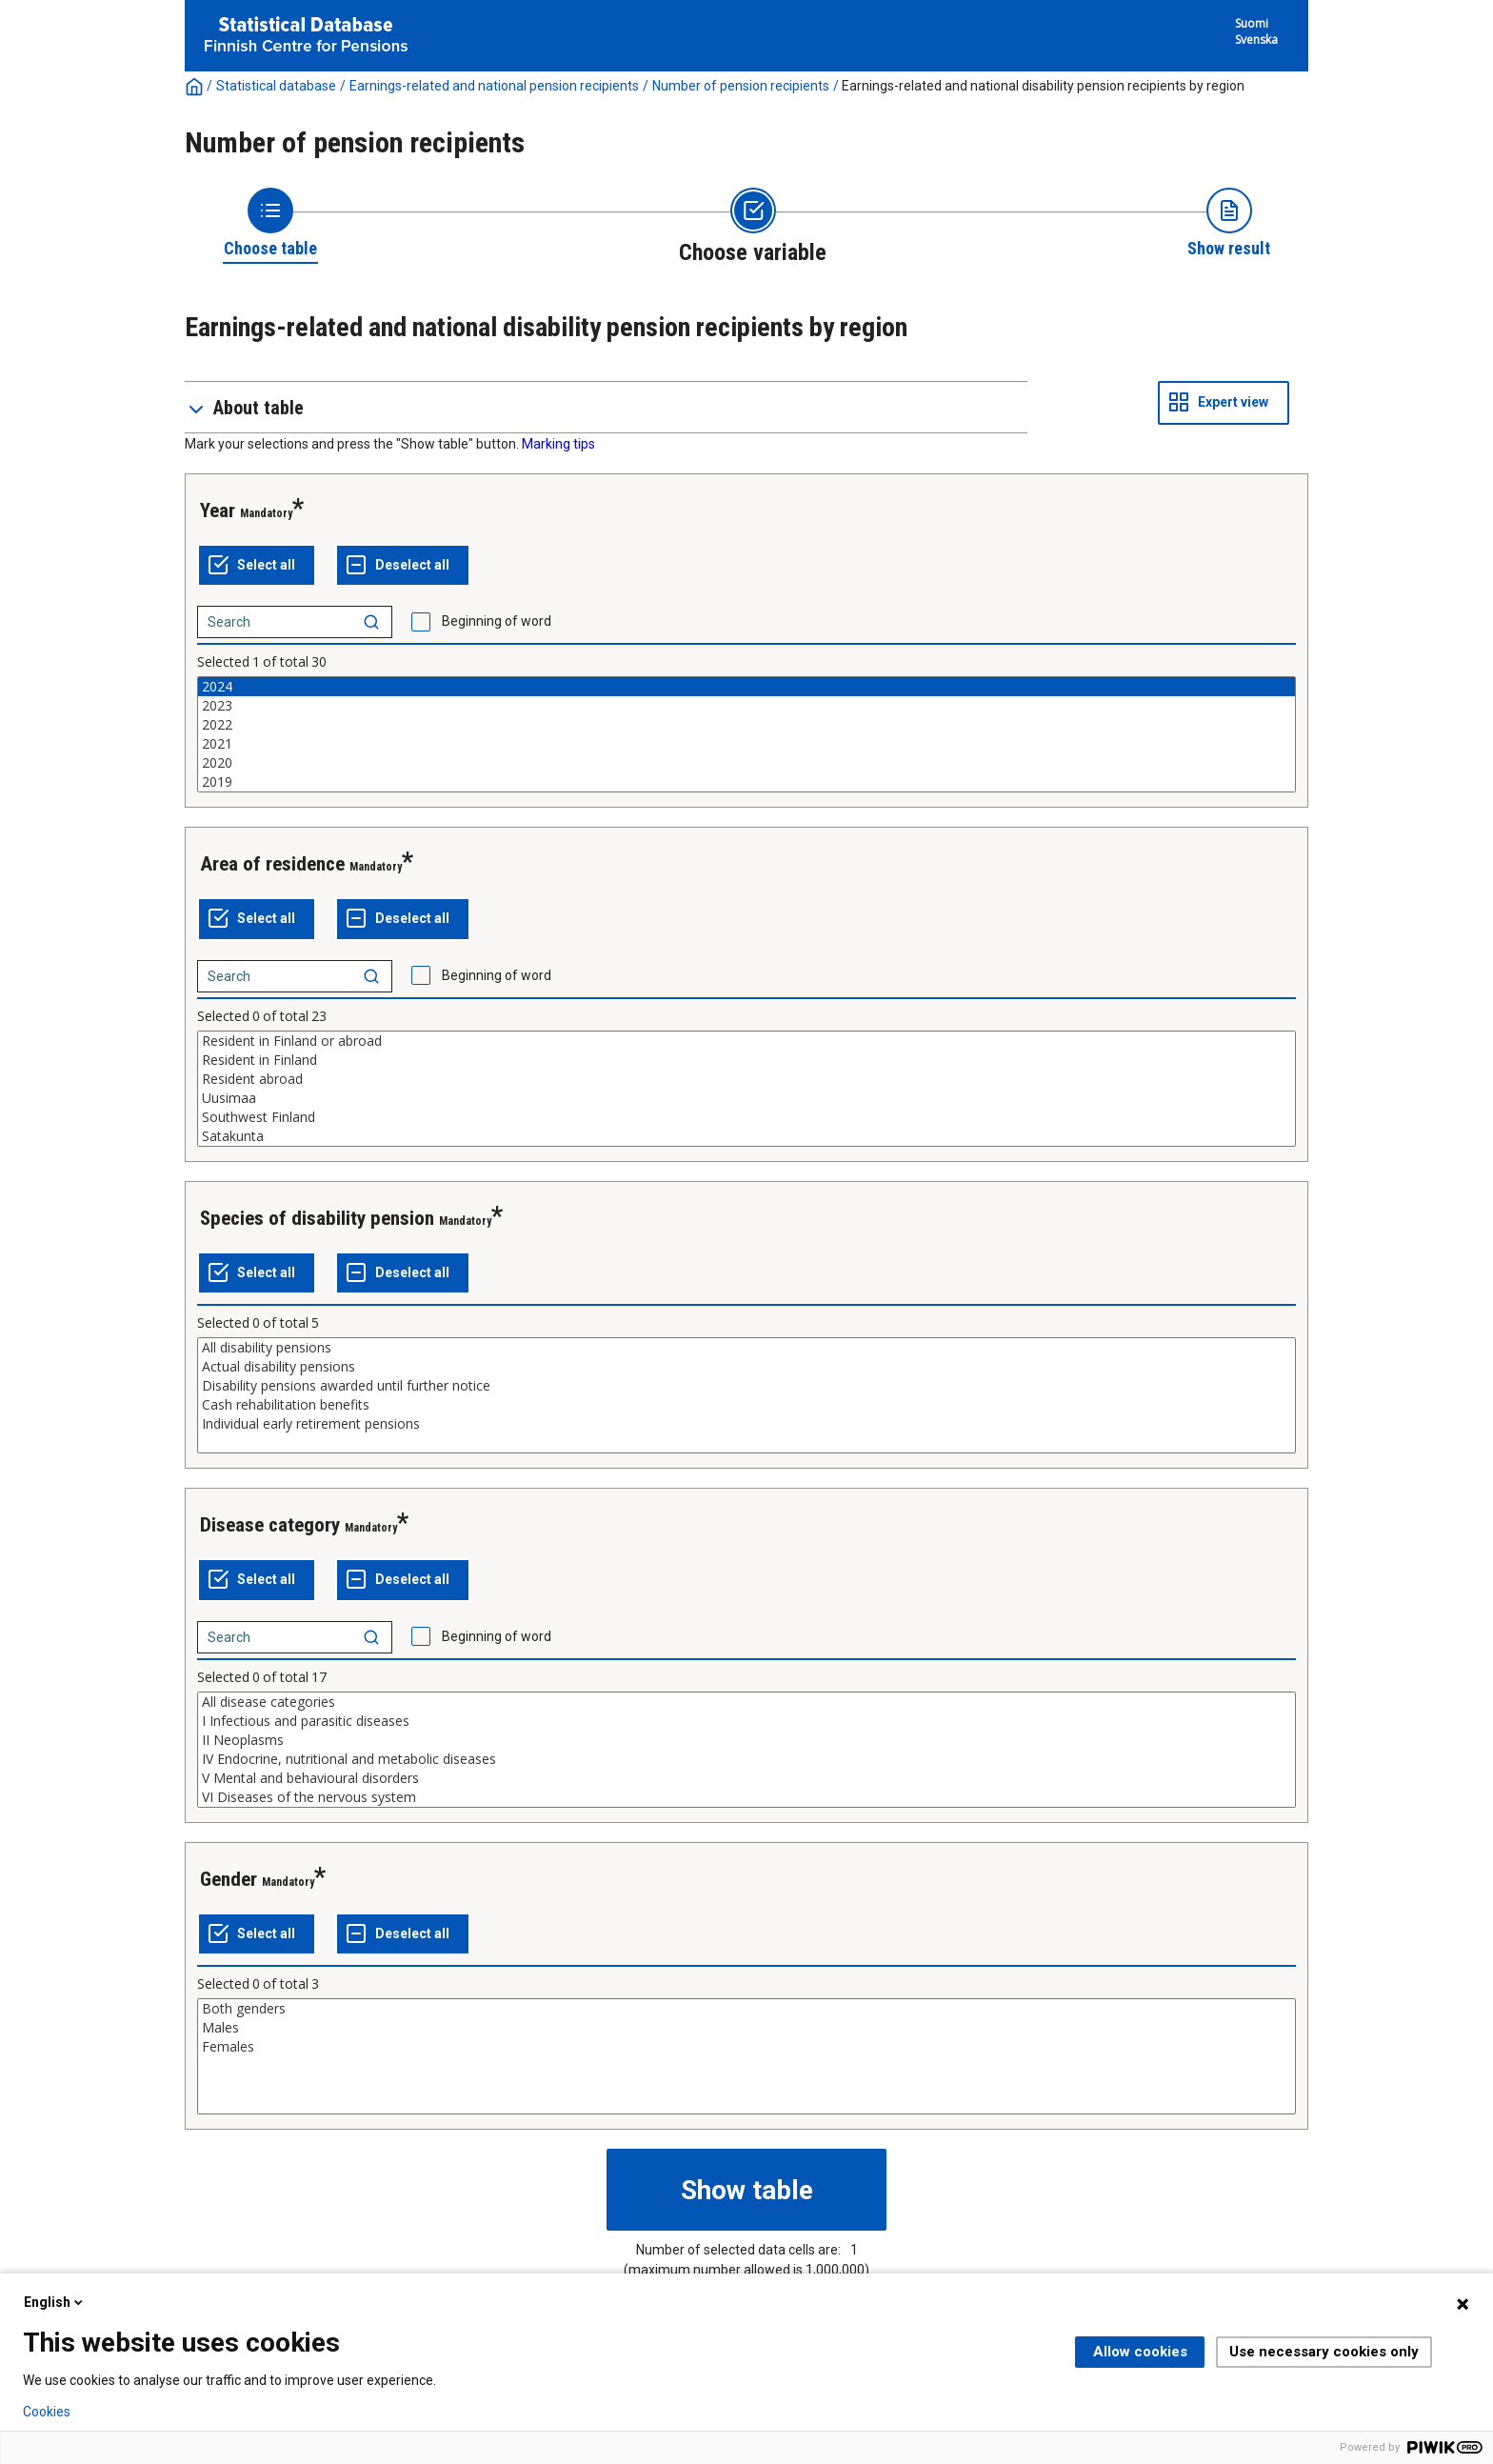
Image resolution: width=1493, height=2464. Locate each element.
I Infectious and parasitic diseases (746, 1721)
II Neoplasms (746, 1740)
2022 (746, 724)
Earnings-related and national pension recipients (494, 85)
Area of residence (272, 863)
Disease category (270, 1524)
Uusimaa (746, 1098)
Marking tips (558, 443)
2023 (746, 705)
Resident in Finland (746, 1060)
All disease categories (746, 1702)
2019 (746, 781)
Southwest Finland (746, 1117)
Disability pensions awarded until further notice (746, 1385)
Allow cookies (1140, 2351)
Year (217, 510)
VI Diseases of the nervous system (746, 1797)
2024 (746, 686)
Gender (228, 1879)
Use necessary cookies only (1324, 2351)
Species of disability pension (317, 1218)
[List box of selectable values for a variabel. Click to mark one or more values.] (746, 734)
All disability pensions (746, 1347)
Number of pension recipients (740, 85)
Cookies (46, 2411)
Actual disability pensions (746, 1366)
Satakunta (746, 1136)
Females (746, 2046)
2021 (746, 743)
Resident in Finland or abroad (746, 1041)
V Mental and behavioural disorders (746, 1778)
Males (746, 2027)
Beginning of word (496, 621)
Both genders (746, 2008)
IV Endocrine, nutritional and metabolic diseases (746, 1759)
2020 (746, 762)
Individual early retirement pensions (746, 1423)
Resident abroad (746, 1079)
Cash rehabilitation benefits (746, 1404)
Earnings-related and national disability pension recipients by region (1043, 85)
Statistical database (276, 85)
